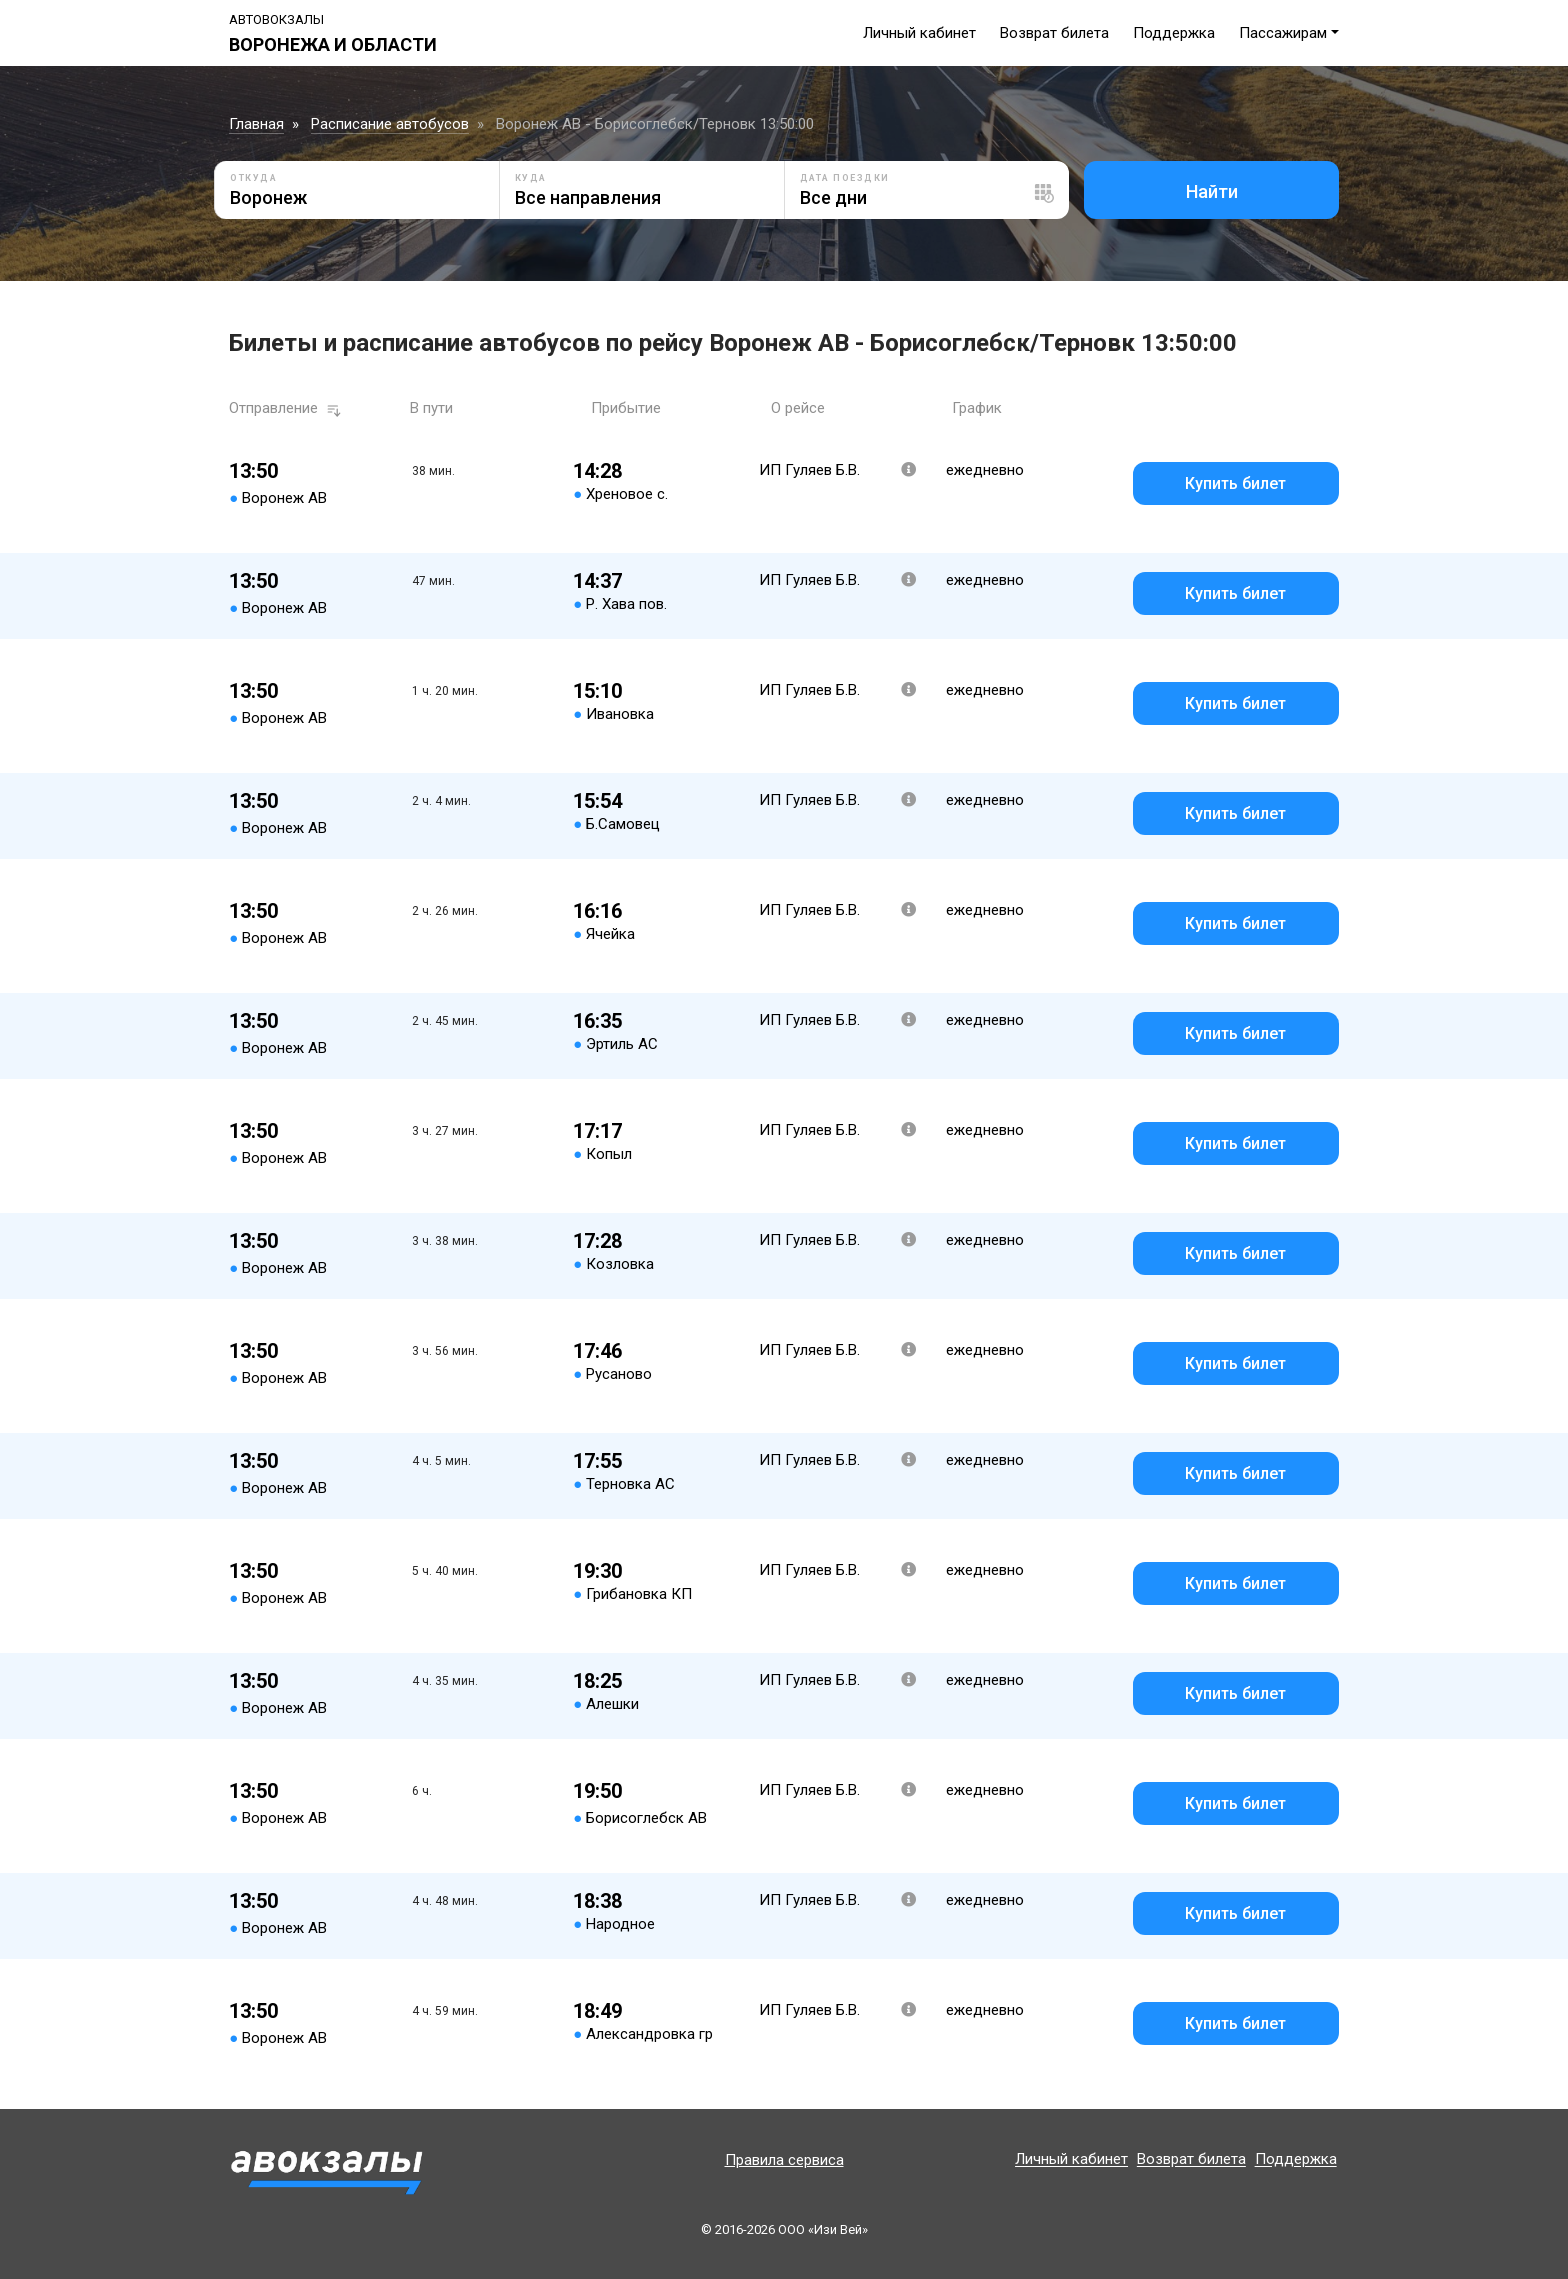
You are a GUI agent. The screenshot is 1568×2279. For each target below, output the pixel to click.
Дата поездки (845, 178)
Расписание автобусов (390, 124)
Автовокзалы (276, 19)
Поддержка (1174, 33)
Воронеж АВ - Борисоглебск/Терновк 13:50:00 (655, 124)
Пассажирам (1283, 33)
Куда (531, 178)
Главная (256, 124)
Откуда (253, 178)
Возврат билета (1054, 33)
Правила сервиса (784, 2160)
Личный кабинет (919, 33)
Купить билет (1235, 483)
